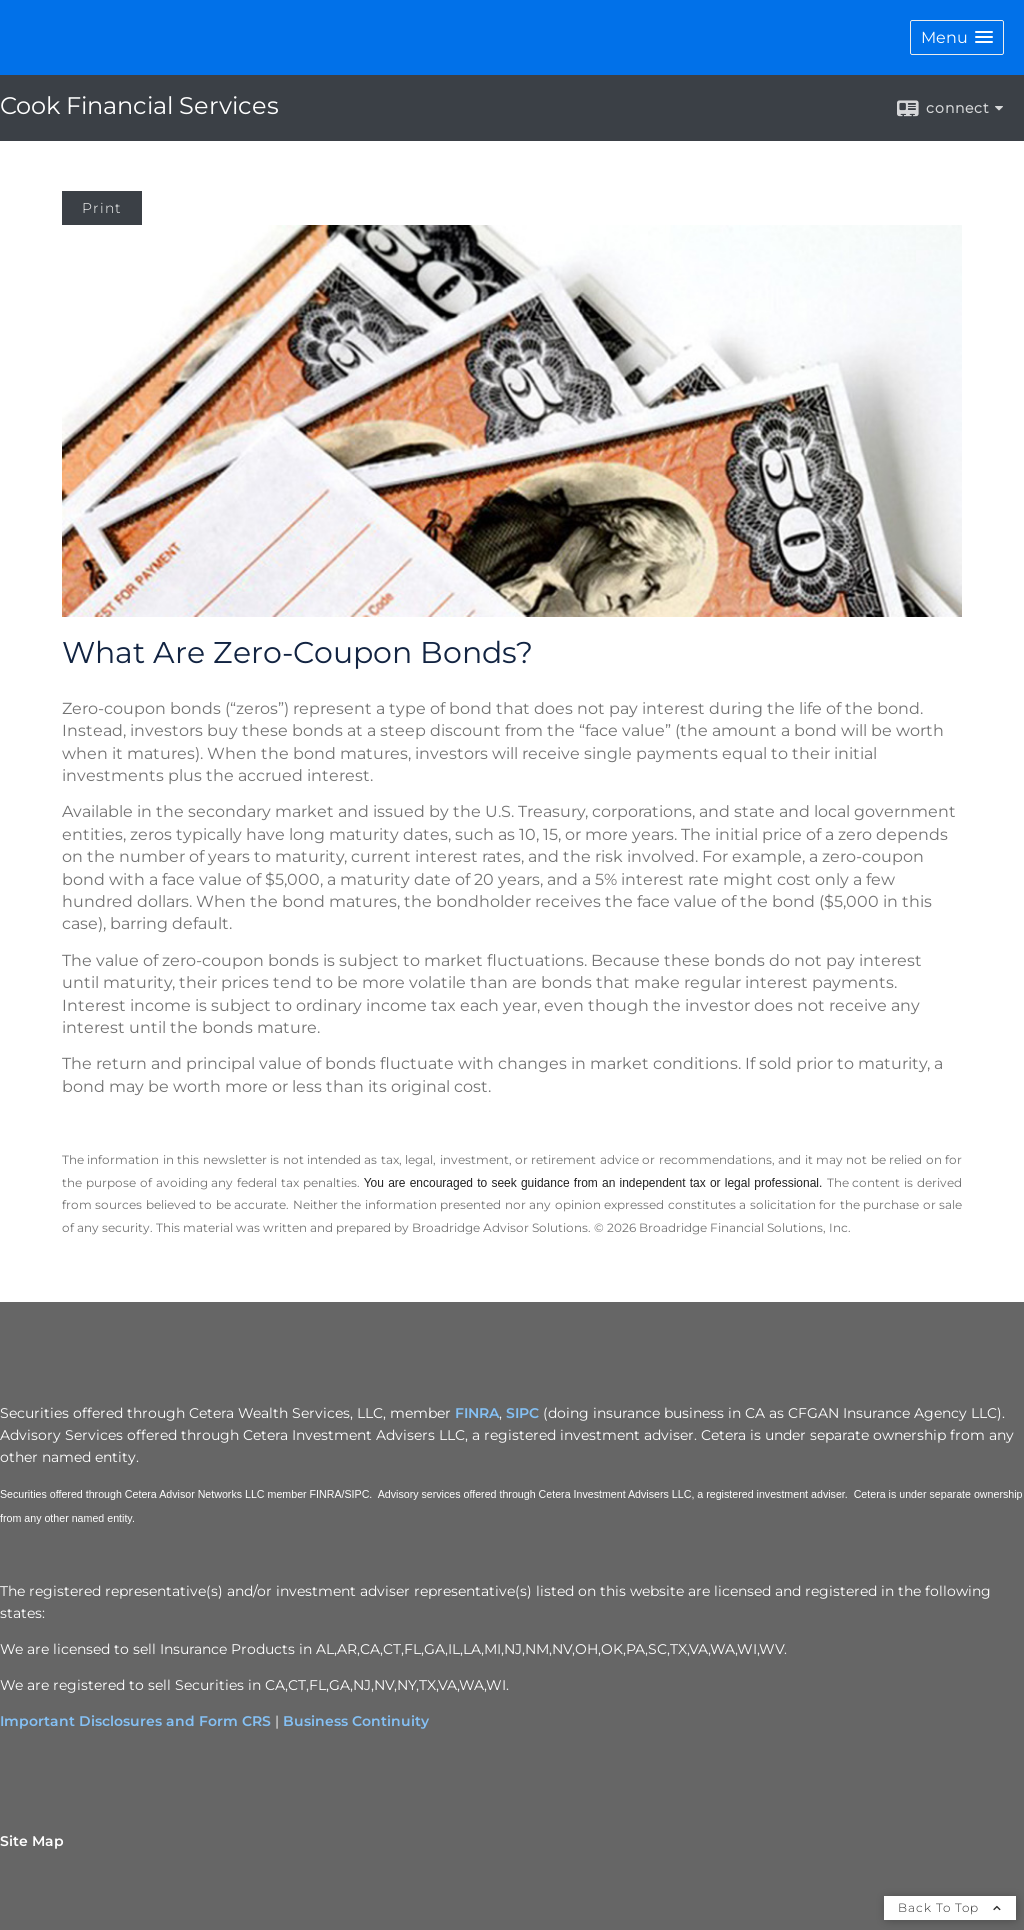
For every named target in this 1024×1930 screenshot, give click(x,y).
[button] (957, 37)
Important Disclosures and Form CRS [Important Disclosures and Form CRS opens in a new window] (135, 1721)
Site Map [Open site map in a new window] (32, 1841)
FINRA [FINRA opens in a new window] (477, 1413)
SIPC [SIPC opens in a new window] (522, 1413)
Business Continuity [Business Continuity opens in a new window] (356, 1721)
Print (102, 208)
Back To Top (950, 1907)
